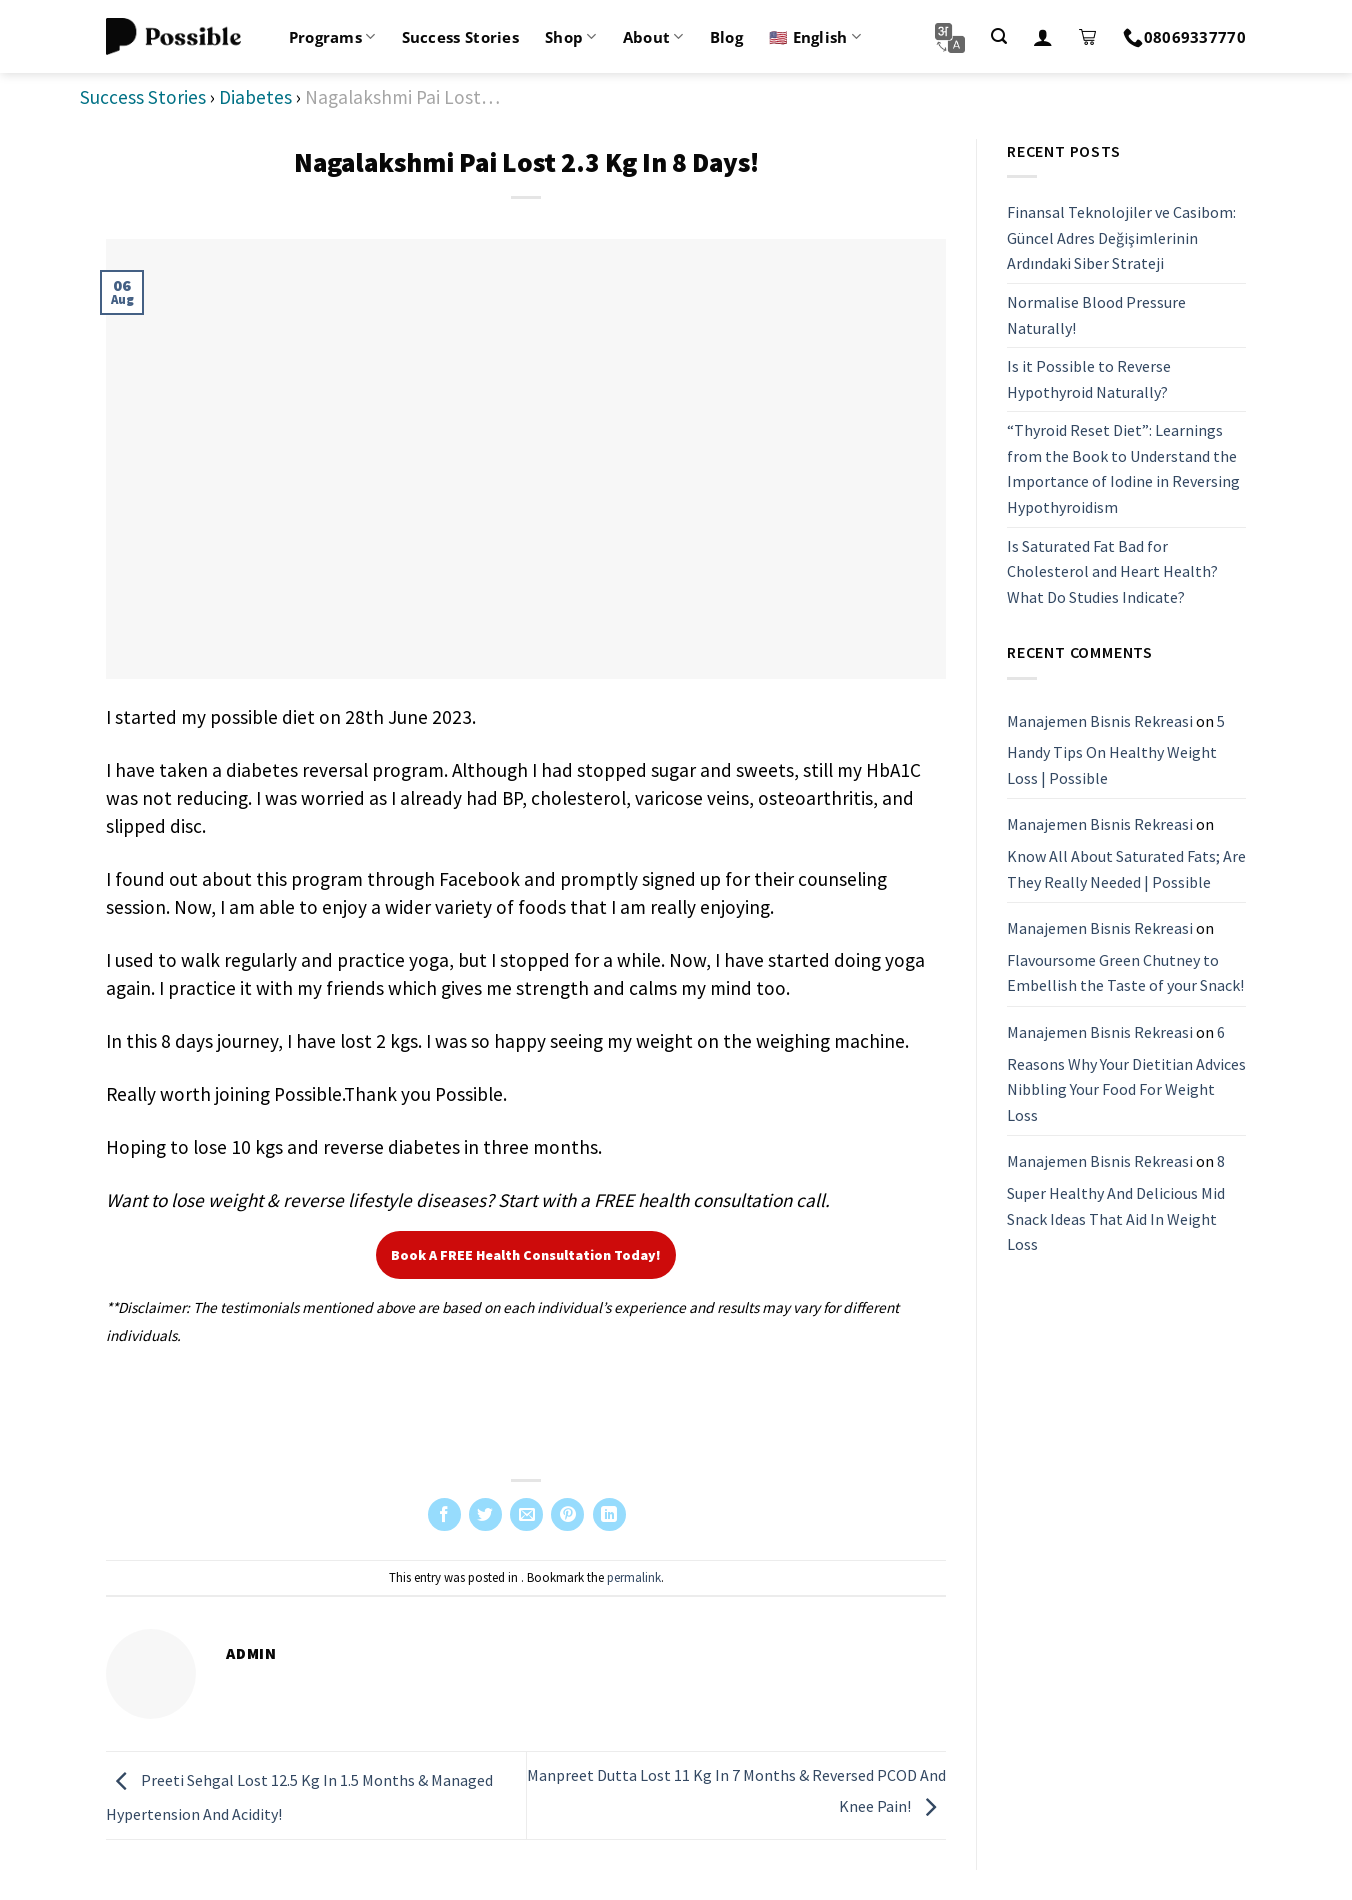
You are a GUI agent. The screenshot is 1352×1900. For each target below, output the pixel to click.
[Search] (999, 36)
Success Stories (461, 37)
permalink (634, 1577)
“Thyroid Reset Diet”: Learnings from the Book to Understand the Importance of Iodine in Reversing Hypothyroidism (1123, 468)
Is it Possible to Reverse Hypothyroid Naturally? (1089, 379)
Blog (726, 37)
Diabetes (255, 97)
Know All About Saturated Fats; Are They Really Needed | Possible (1126, 869)
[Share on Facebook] (444, 1514)
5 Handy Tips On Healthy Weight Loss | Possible (1116, 749)
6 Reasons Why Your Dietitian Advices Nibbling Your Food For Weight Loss (1126, 1073)
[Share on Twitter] (485, 1514)
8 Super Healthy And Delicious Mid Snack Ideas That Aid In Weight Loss (1116, 1202)
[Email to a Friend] (526, 1514)
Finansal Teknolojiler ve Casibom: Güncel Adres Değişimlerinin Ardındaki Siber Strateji (1121, 237)
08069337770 (1184, 37)
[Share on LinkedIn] (609, 1514)
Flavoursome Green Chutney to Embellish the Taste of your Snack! (1125, 973)
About (653, 37)
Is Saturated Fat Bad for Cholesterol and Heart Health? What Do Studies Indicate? (1112, 571)
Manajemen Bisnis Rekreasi (1100, 721)
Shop (571, 37)
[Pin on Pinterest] (567, 1514)
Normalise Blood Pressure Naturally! (1096, 315)
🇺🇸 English (815, 37)
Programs (332, 37)
